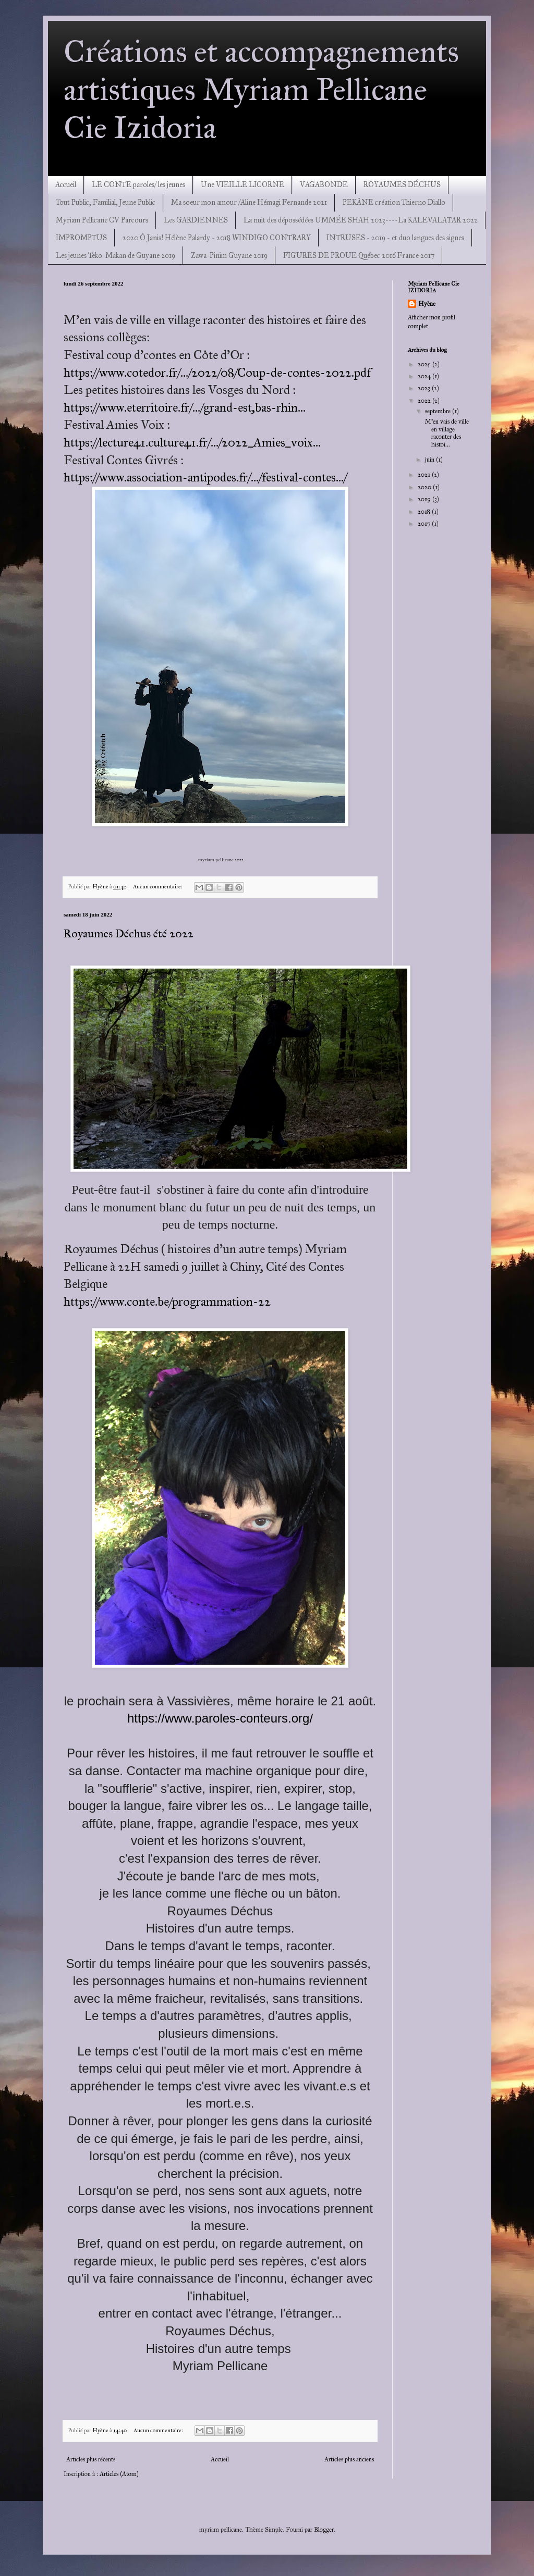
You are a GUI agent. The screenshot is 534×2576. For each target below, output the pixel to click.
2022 (425, 400)
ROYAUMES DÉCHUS (402, 184)
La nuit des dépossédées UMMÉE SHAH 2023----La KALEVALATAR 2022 (361, 220)
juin (430, 459)
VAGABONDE (324, 184)
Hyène (426, 303)
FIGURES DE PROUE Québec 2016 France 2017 (358, 255)
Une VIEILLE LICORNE (242, 184)
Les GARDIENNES (196, 220)
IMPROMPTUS (81, 237)
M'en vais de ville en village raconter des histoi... (446, 433)
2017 (425, 523)
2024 (425, 376)
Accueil (65, 184)
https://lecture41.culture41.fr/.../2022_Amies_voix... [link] (192, 442)
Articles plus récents (90, 2459)
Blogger (324, 2529)
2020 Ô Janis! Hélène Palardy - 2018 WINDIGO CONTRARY (217, 237)
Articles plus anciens (349, 2459)
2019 (425, 499)
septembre (438, 411)
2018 (425, 511)
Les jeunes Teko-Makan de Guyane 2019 (115, 255)
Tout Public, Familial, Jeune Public (105, 202)
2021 (425, 474)
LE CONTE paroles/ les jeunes (138, 184)
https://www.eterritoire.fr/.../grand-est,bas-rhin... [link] (185, 407)
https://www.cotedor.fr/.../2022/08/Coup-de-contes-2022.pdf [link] (217, 372)
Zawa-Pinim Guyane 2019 (229, 255)
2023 (425, 388)
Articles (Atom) (119, 2474)
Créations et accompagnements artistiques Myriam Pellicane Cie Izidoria (261, 89)
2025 (425, 364)
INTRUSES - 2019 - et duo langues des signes (395, 237)
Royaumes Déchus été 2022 (128, 933)
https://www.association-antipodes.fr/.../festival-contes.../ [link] (205, 477)
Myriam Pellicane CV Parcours (102, 220)
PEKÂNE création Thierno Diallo (394, 202)
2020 (425, 487)
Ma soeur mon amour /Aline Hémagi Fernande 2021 (249, 202)
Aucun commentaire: (158, 886)
